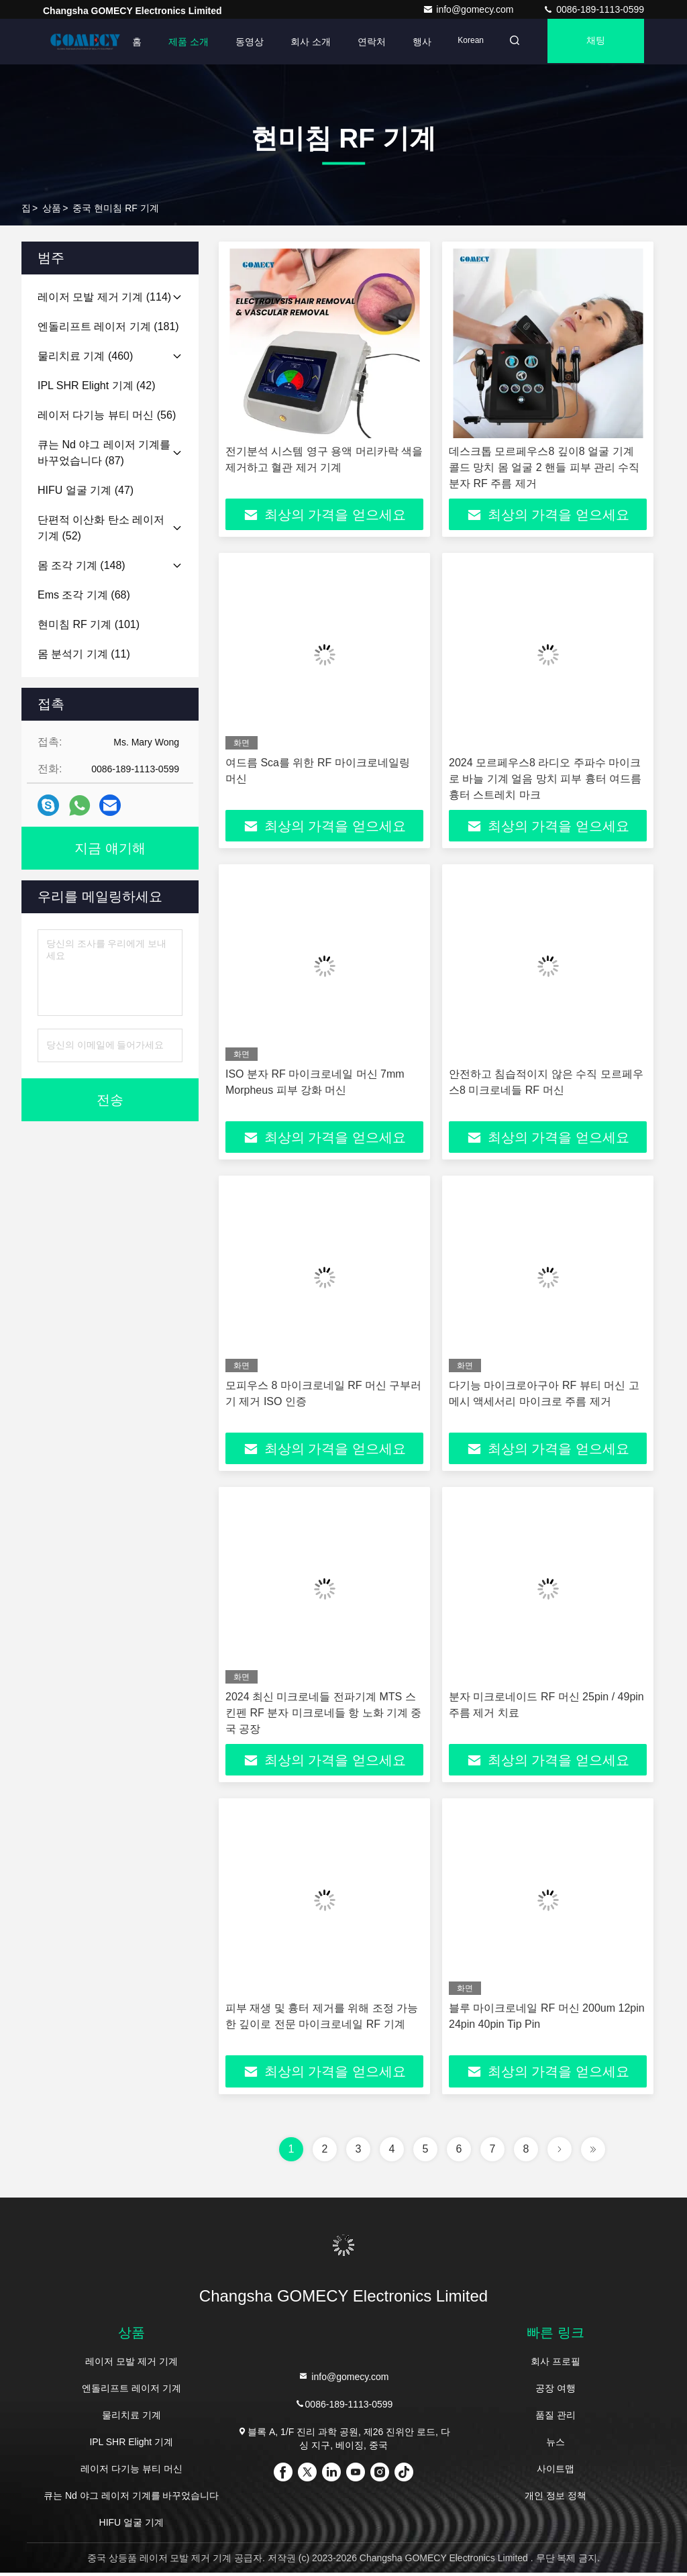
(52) (101, 528)
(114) (104, 297)
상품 (51, 208)
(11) (84, 654)
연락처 (363, 41)
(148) (81, 565)
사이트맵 (555, 2472)
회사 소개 (302, 41)
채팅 (593, 41)
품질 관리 (555, 2418)
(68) (84, 595)
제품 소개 (180, 41)
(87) (104, 452)
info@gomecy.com (469, 9)
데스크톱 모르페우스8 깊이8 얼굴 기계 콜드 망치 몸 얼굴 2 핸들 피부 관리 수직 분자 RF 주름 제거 (544, 467)
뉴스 (555, 2445)
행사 (413, 41)
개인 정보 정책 (555, 2498)
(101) (89, 624)
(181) (108, 326)
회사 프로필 (555, 2364)
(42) (96, 385)
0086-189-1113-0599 (593, 9)
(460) (85, 356)
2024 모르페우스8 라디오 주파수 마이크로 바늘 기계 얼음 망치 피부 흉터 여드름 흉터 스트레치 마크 (545, 779)
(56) (107, 415)
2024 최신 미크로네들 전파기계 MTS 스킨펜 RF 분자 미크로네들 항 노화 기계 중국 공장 (323, 1715)
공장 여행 (555, 2391)
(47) (86, 490)
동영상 (241, 41)
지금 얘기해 (110, 848)
